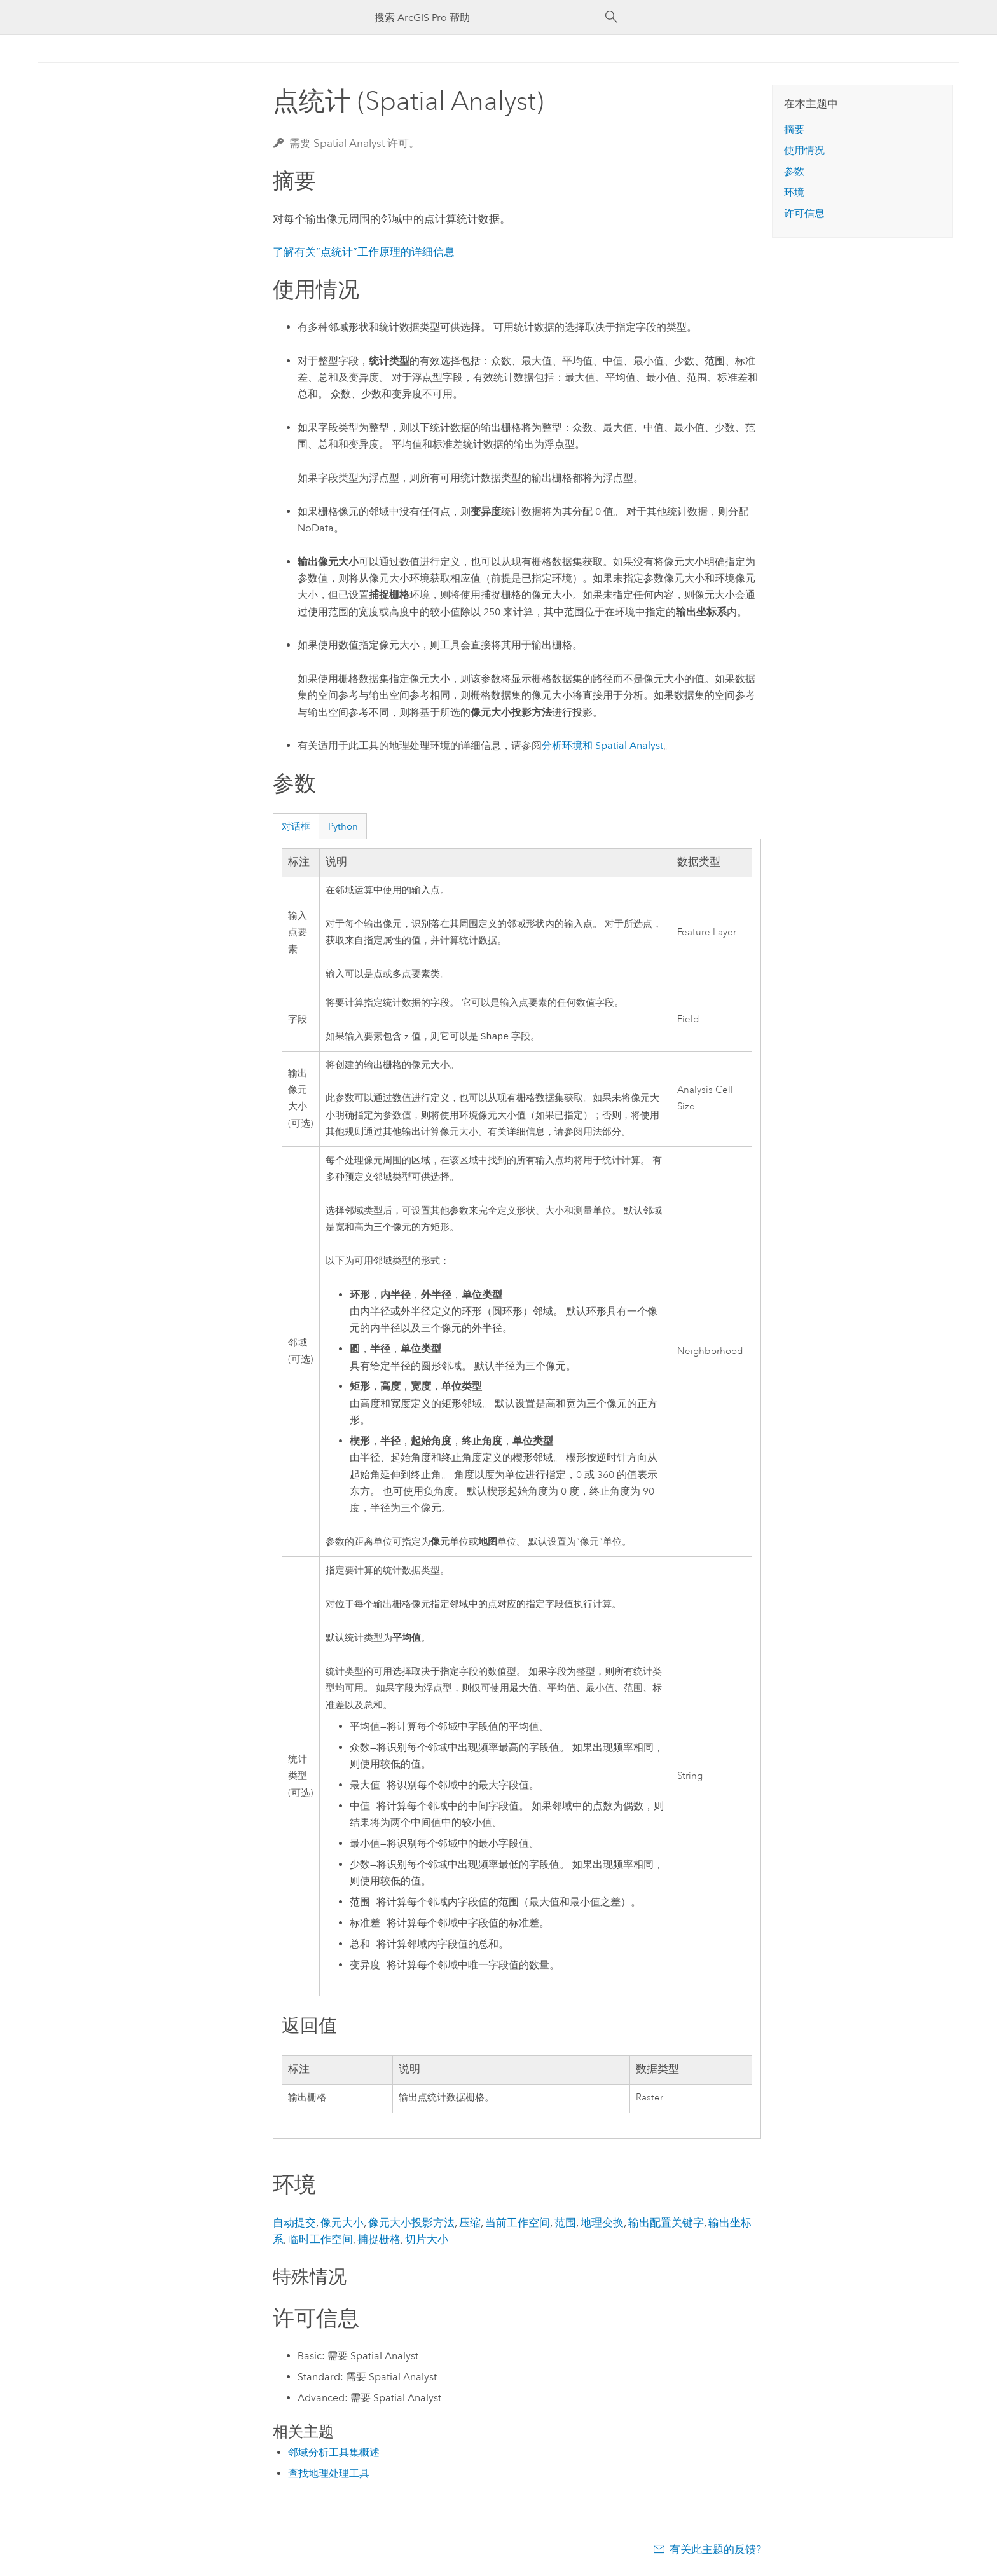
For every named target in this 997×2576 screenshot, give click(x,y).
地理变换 (602, 2223)
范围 (565, 2223)
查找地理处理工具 (328, 2475)
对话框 (296, 826)
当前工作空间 (517, 2223)
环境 (794, 192)
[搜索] (611, 17)
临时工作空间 (320, 2240)
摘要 (794, 129)
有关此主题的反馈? (715, 2550)
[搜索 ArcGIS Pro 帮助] (485, 17)
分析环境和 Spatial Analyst (602, 745)
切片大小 (426, 2240)
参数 (794, 171)
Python (343, 826)
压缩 (470, 2223)
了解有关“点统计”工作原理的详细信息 (364, 251)
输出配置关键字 (666, 2223)
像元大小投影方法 (411, 2223)
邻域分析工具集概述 (334, 2454)
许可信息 (804, 213)
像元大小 (342, 2223)
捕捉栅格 (379, 2240)
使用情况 (804, 150)
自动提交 (294, 2223)
